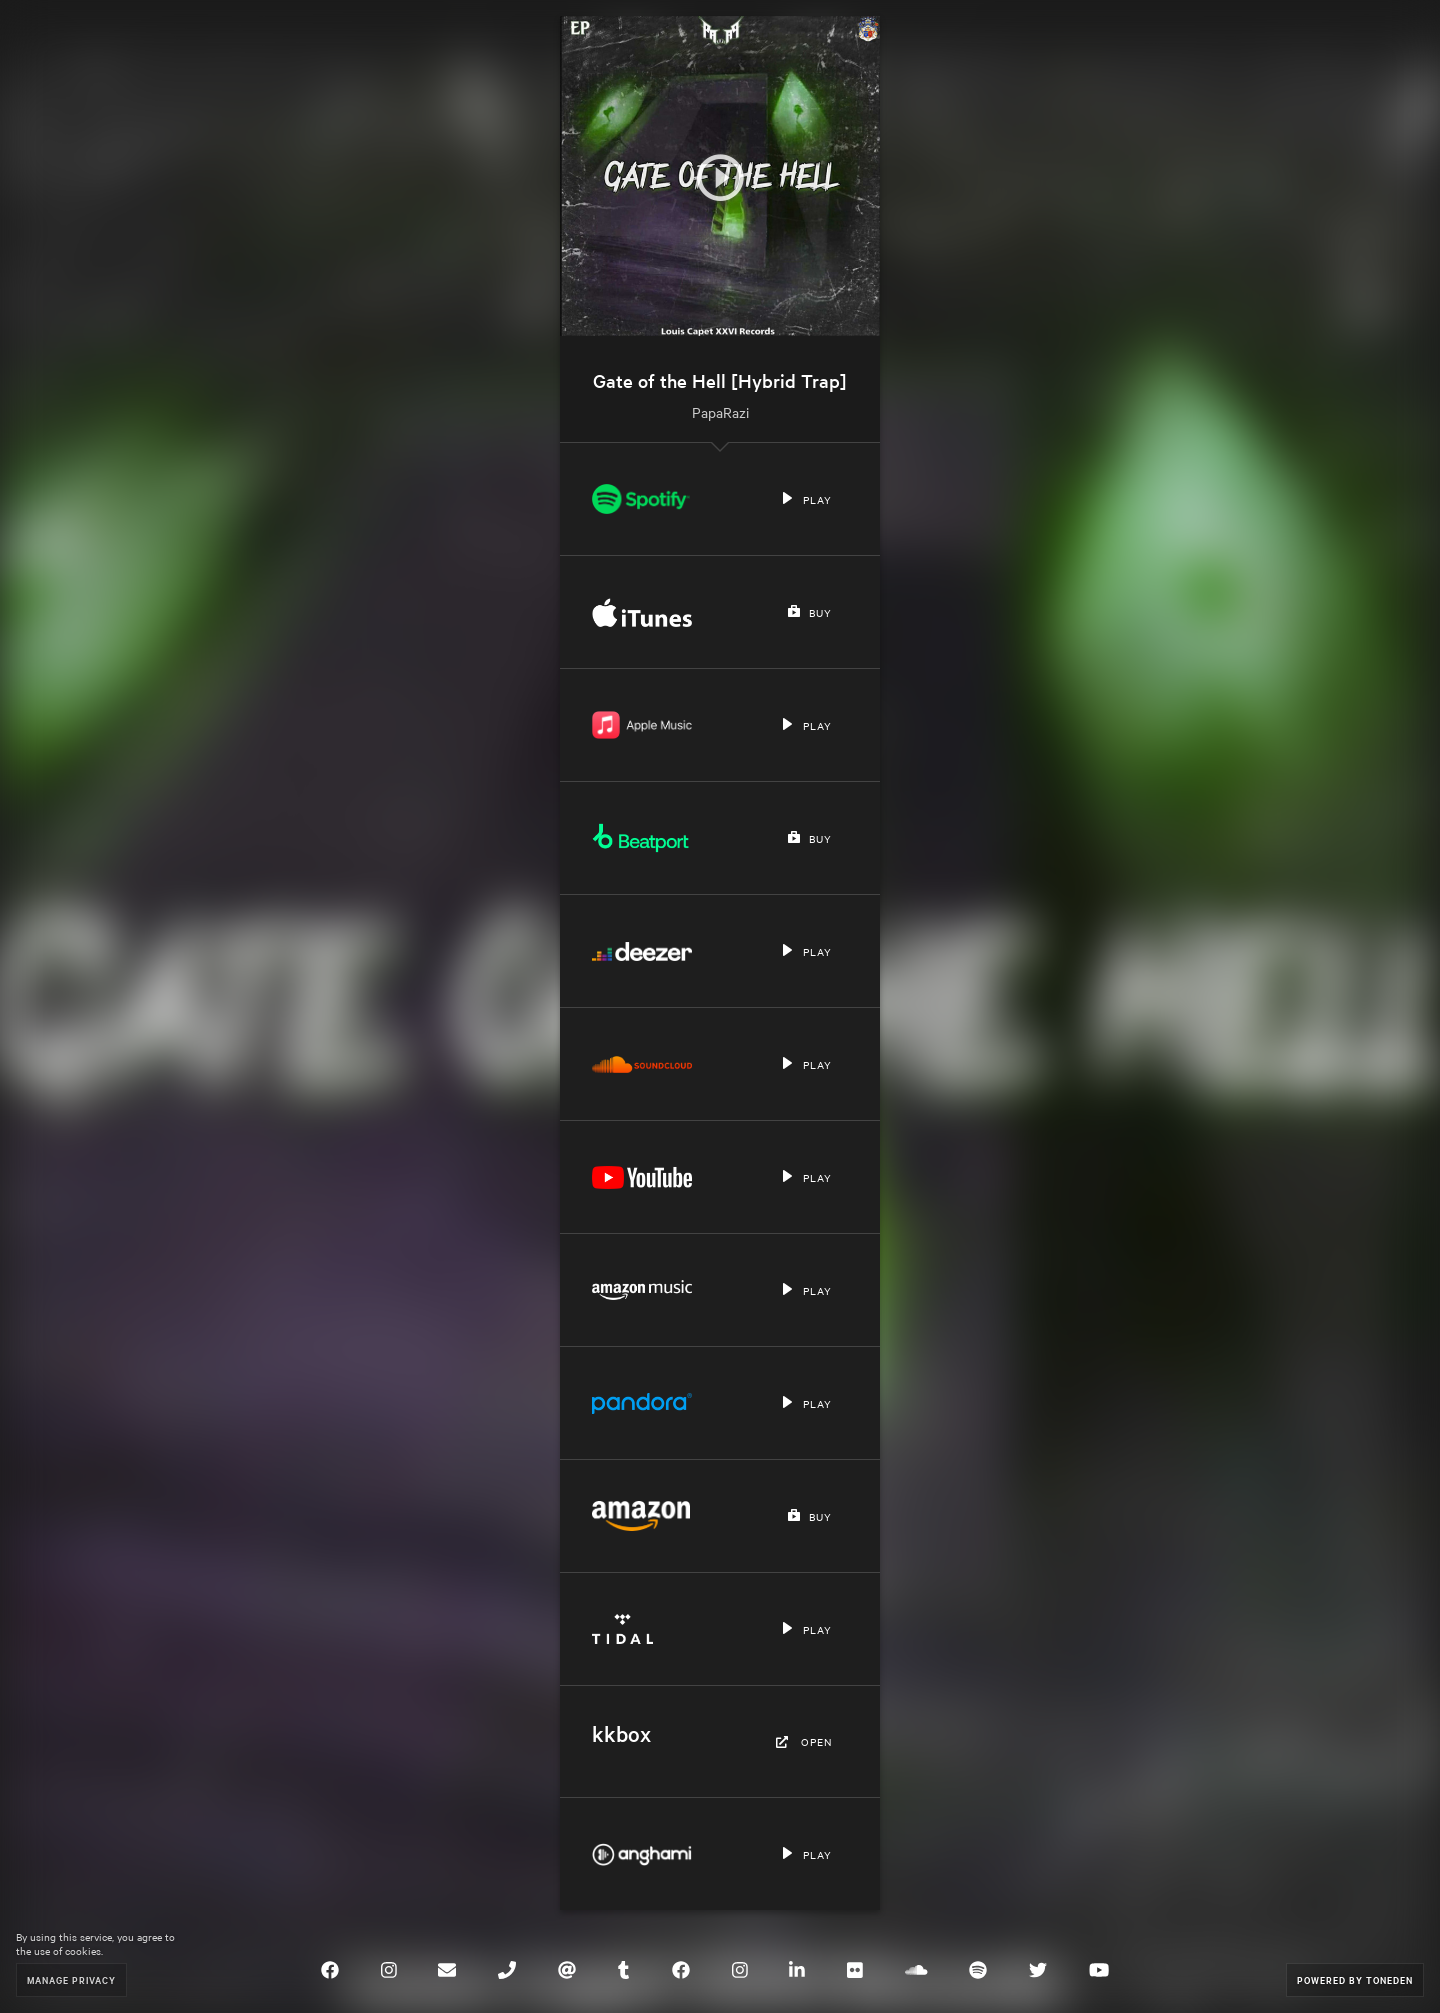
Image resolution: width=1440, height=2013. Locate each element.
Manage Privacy (71, 1979)
